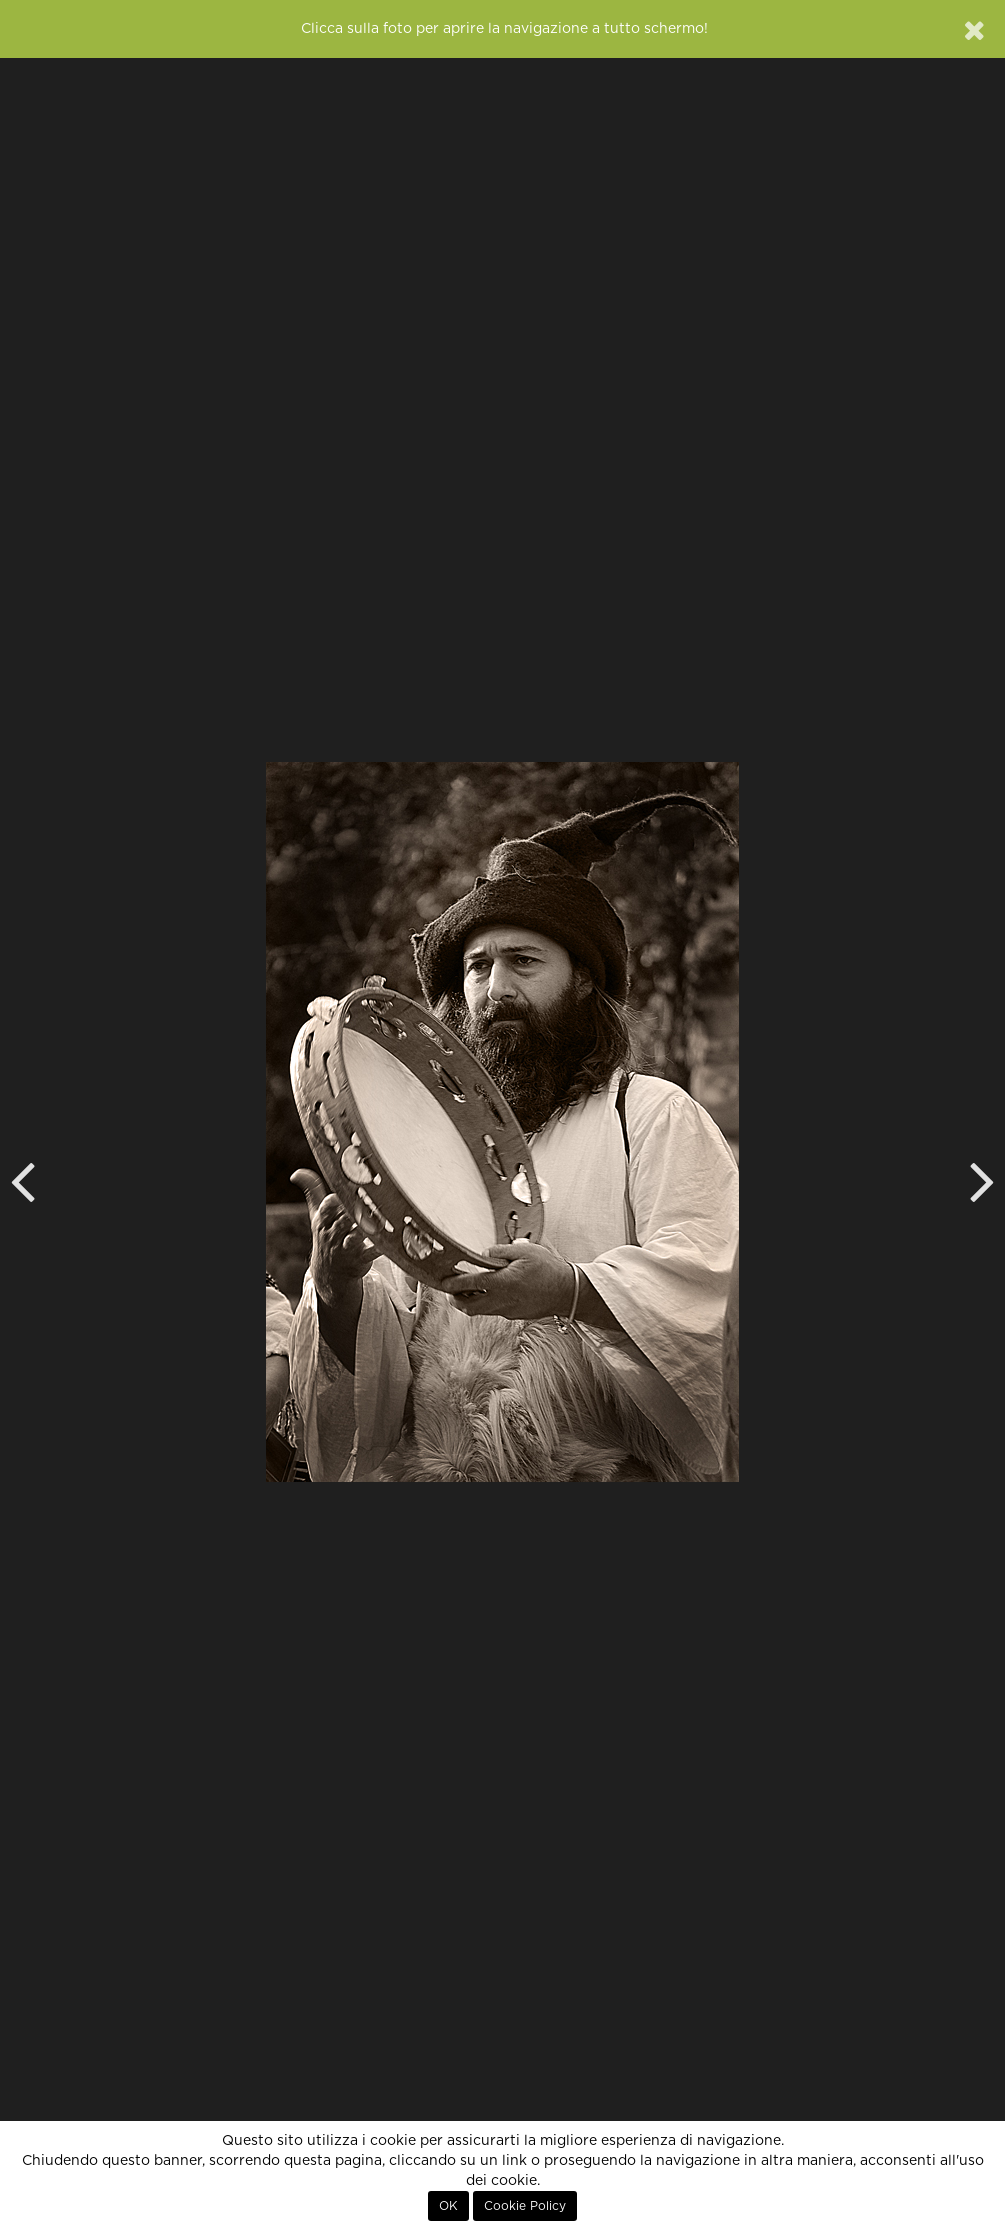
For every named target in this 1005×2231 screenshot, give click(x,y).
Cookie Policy (525, 2206)
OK (448, 2206)
